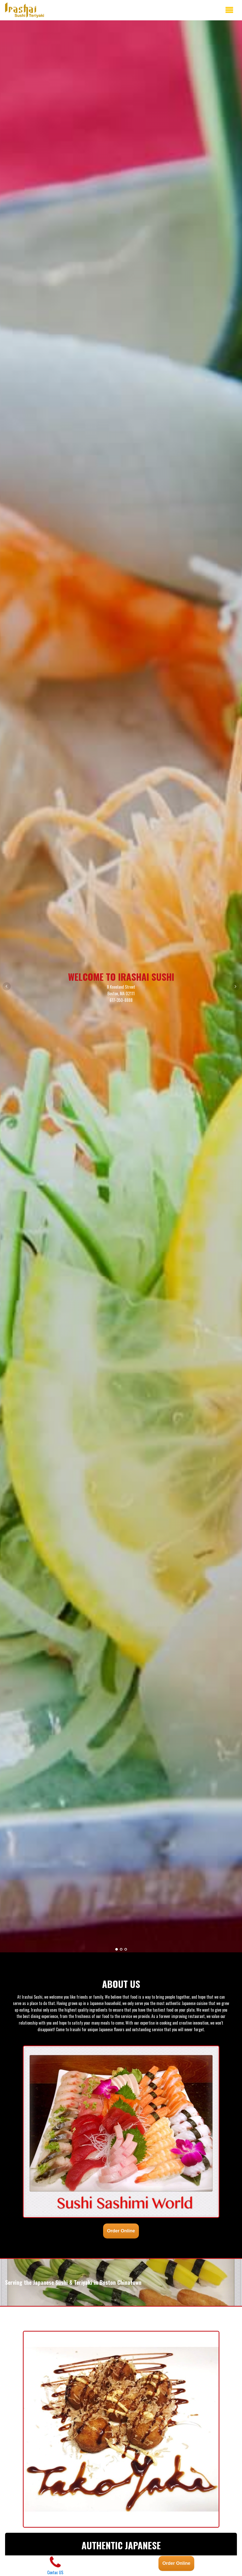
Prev (7, 986)
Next (235, 986)
